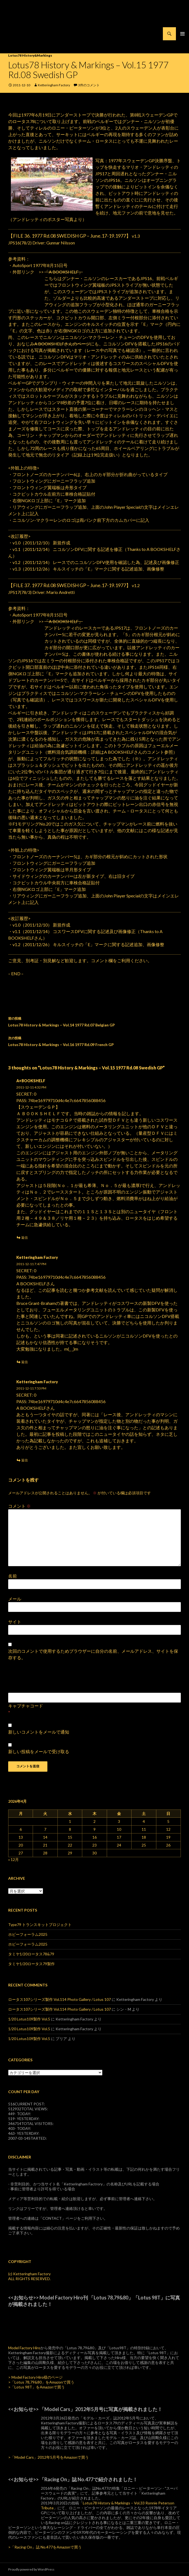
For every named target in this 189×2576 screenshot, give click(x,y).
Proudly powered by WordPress (31, 2569)
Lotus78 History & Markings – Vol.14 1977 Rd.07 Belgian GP (94, 1021)
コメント (19, 1505)
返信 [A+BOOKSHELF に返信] (24, 1237)
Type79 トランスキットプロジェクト (40, 1924)
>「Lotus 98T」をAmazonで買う (36, 2387)
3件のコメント (89, 85)
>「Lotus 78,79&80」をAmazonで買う (41, 2382)
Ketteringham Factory (54, 85)
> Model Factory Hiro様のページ (35, 2377)
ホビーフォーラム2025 (27, 1934)
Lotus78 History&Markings (30, 55)
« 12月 (13, 1859)
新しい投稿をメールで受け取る (38, 1751)
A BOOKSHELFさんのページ (62, 343)
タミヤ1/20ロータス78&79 (31, 1954)
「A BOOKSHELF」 (63, 271)
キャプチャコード (25, 1705)
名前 (12, 1575)
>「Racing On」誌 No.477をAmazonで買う (45, 2547)
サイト (14, 1621)
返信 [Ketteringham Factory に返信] (24, 1362)
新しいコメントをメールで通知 (38, 1731)
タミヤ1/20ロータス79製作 (31, 1963)
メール (14, 1598)
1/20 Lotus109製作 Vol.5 (29, 2019)
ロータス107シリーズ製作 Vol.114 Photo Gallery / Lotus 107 (59, 1999)
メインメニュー (182, 33)
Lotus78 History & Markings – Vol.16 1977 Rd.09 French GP (94, 1041)
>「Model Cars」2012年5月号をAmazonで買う (48, 2457)
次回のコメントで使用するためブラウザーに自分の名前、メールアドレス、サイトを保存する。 (93, 1654)
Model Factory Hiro (24, 2347)
